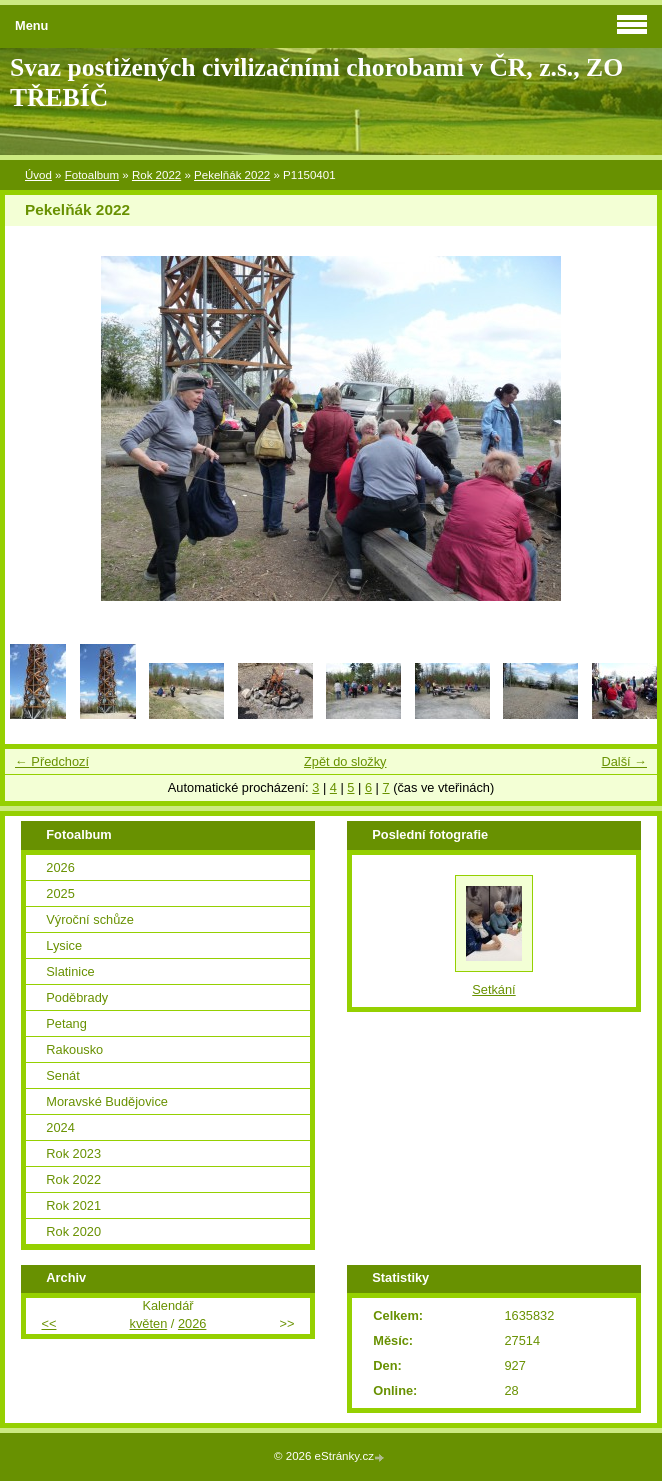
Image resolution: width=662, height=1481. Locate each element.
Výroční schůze (90, 919)
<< (49, 1323)
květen (149, 1323)
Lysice (64, 945)
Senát (62, 1075)
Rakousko (74, 1049)
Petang (66, 1023)
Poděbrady (77, 997)
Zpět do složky (345, 761)
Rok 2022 (156, 175)
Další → (624, 761)
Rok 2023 (73, 1153)
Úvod (38, 175)
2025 (60, 893)
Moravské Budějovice (107, 1101)
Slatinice (70, 971)
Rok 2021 (73, 1205)
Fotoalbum (92, 175)
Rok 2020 (73, 1231)
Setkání (493, 989)
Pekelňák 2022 (232, 175)
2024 (60, 1127)
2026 (60, 867)
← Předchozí (52, 761)
